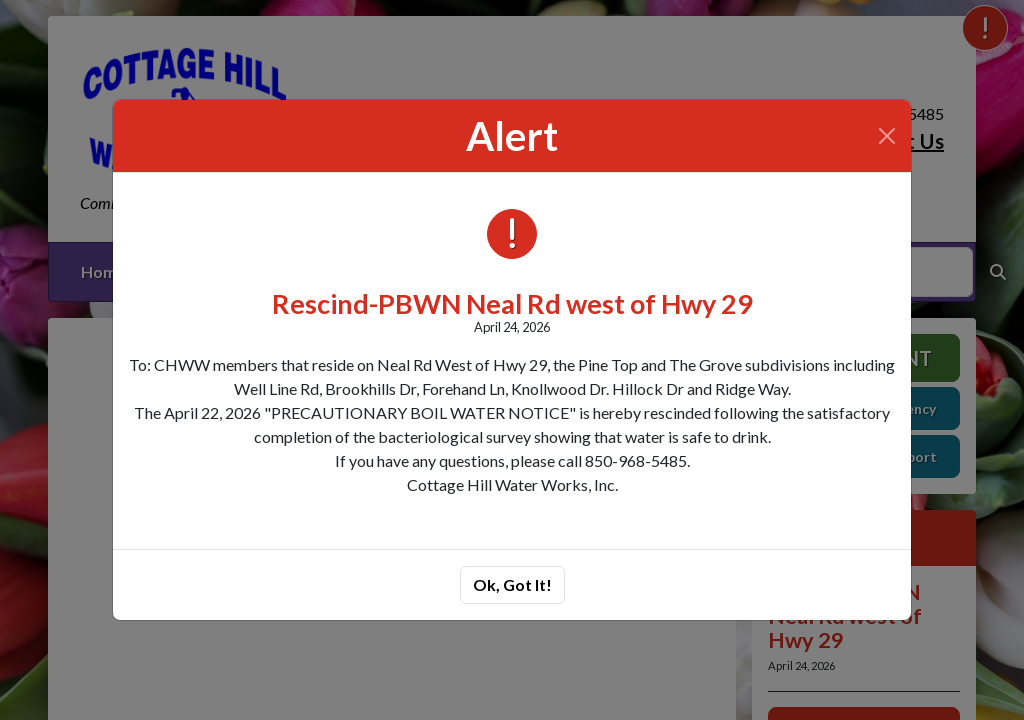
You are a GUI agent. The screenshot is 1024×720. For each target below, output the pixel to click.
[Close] (887, 136)
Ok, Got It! (512, 584)
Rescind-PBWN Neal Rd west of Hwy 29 (512, 303)
